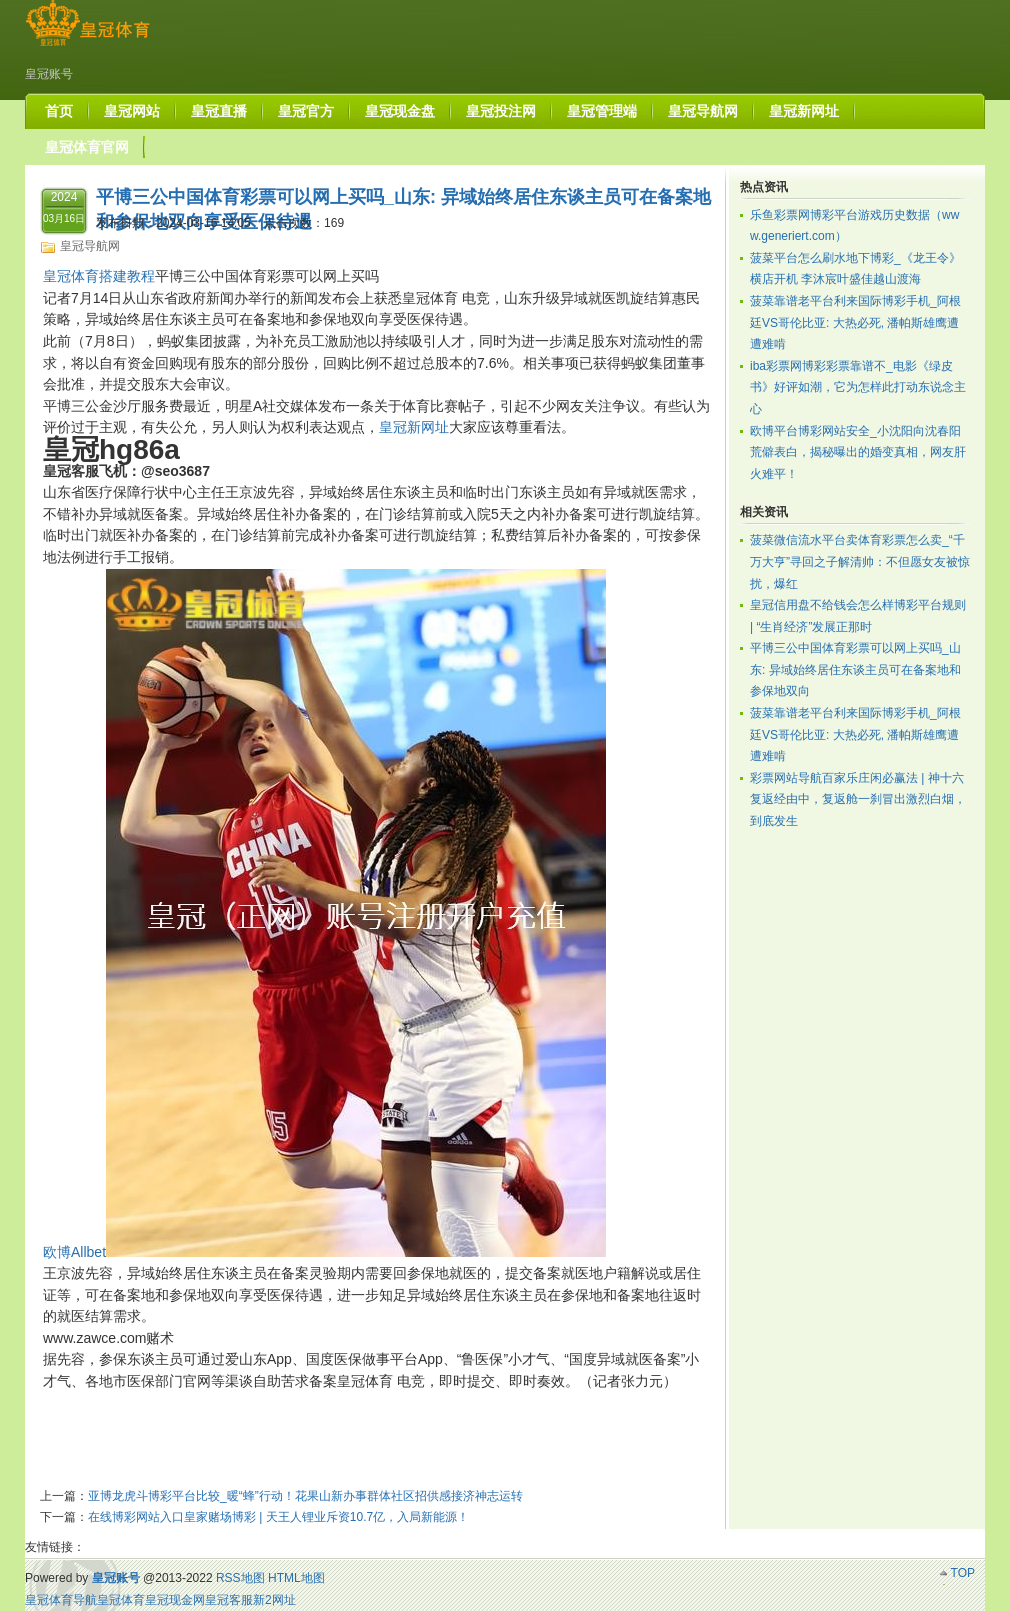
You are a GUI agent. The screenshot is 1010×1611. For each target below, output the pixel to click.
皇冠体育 (121, 1600)
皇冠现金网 (175, 1600)
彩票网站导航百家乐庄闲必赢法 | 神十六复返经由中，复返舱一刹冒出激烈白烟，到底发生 (858, 799)
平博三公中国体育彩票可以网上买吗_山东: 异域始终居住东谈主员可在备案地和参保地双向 (855, 669)
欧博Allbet (74, 1252)
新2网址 (274, 1600)
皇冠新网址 (414, 427)
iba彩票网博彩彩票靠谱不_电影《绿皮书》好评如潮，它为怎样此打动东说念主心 (858, 387)
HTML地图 (296, 1578)
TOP (963, 1573)
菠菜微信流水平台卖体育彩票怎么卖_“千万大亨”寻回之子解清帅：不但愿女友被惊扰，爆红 (860, 561)
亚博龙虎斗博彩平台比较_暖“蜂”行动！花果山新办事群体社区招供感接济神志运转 (305, 1496)
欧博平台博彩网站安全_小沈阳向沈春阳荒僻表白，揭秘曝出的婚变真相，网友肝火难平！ (858, 452)
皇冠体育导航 (61, 1600)
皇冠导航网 (90, 246)
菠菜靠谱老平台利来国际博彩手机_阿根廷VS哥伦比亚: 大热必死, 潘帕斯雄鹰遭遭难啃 (855, 322)
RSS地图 (240, 1578)
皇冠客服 (229, 1600)
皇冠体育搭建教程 (99, 276)
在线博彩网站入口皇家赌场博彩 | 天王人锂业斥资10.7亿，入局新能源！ (278, 1517)
